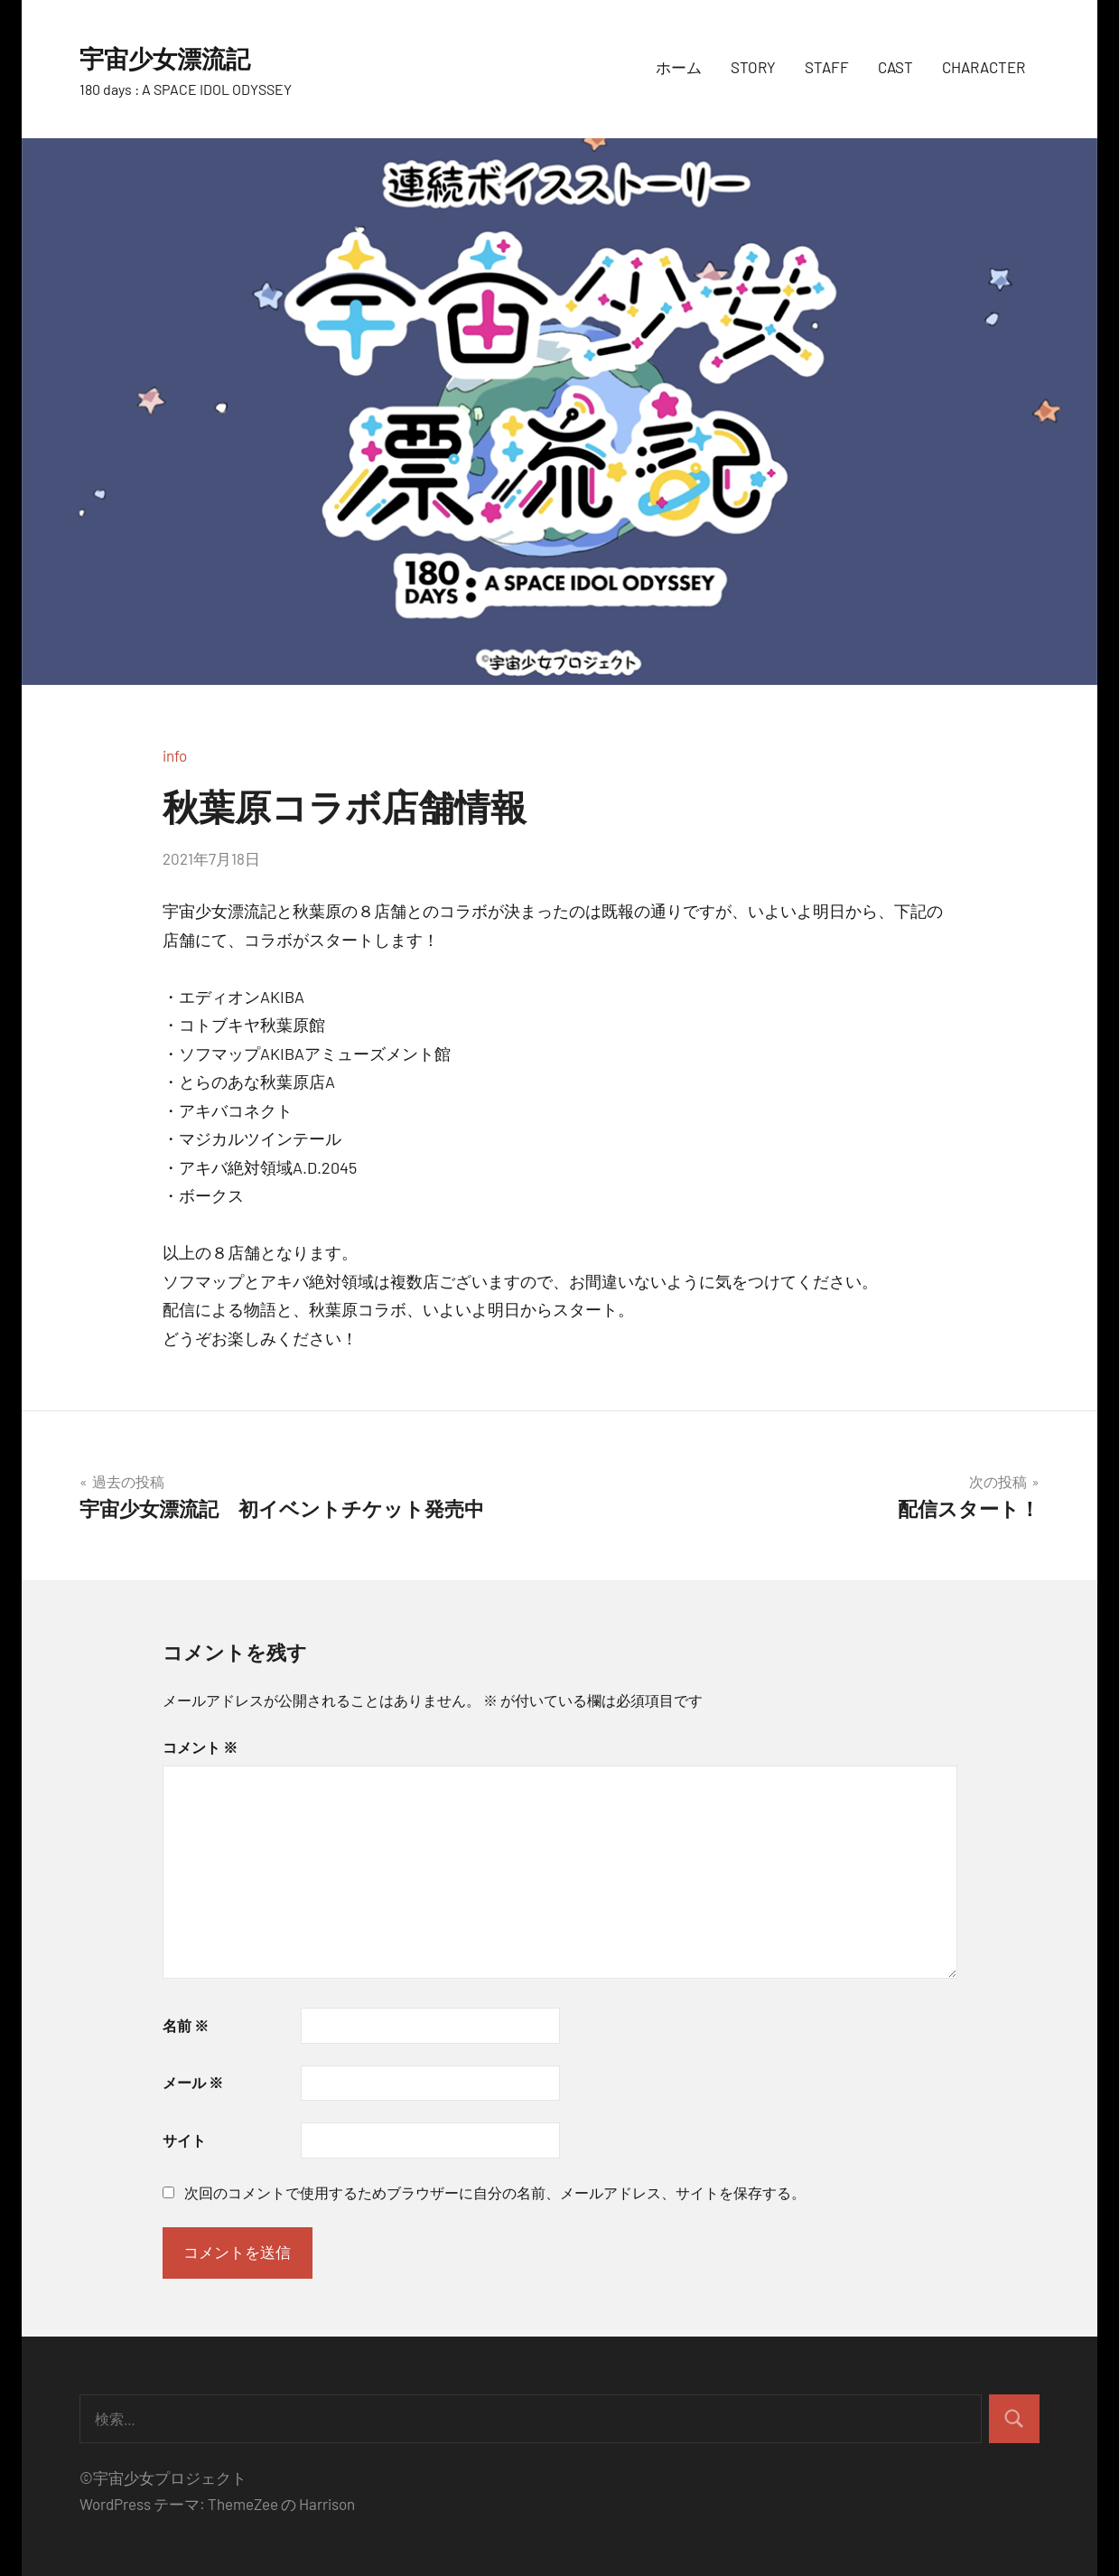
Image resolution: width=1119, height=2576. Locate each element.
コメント (200, 1747)
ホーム (679, 67)
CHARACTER (983, 67)
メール (193, 2082)
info (175, 755)
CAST (895, 67)
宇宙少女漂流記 (180, 56)
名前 (186, 2025)
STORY (753, 67)
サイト (184, 2140)
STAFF (827, 67)
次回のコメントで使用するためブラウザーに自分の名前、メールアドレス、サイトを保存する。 (495, 2192)
